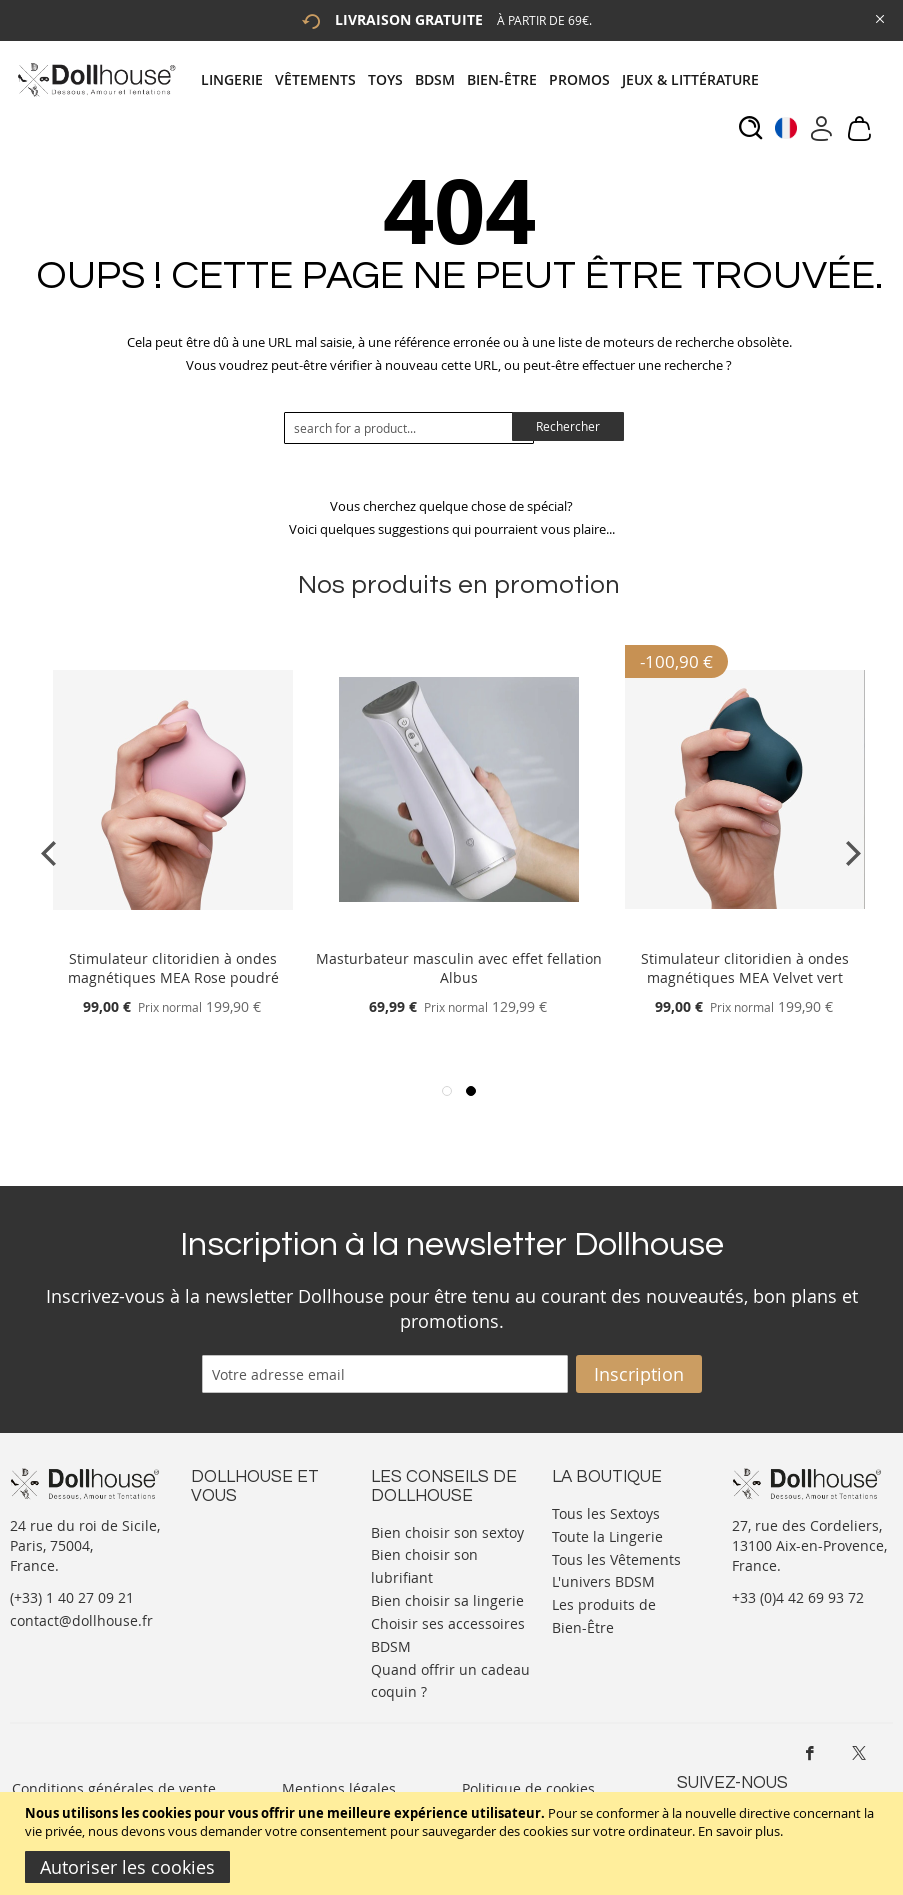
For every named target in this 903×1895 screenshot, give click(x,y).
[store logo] (95, 79)
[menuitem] (238, 79)
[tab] (486, 79)
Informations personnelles (234, 1580)
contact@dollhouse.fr (81, 1620)
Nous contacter (242, 1530)
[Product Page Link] (173, 934)
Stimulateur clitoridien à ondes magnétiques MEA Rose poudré (173, 968)
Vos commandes (245, 1610)
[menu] (486, 79)
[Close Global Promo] (878, 17)
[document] (454, 1843)
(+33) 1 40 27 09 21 (72, 1597)
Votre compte (235, 1550)
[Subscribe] (639, 1374)
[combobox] (409, 428)
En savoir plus (739, 1831)
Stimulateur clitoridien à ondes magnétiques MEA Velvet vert (745, 968)
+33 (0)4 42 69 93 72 (798, 1597)
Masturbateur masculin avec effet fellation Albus (459, 968)
